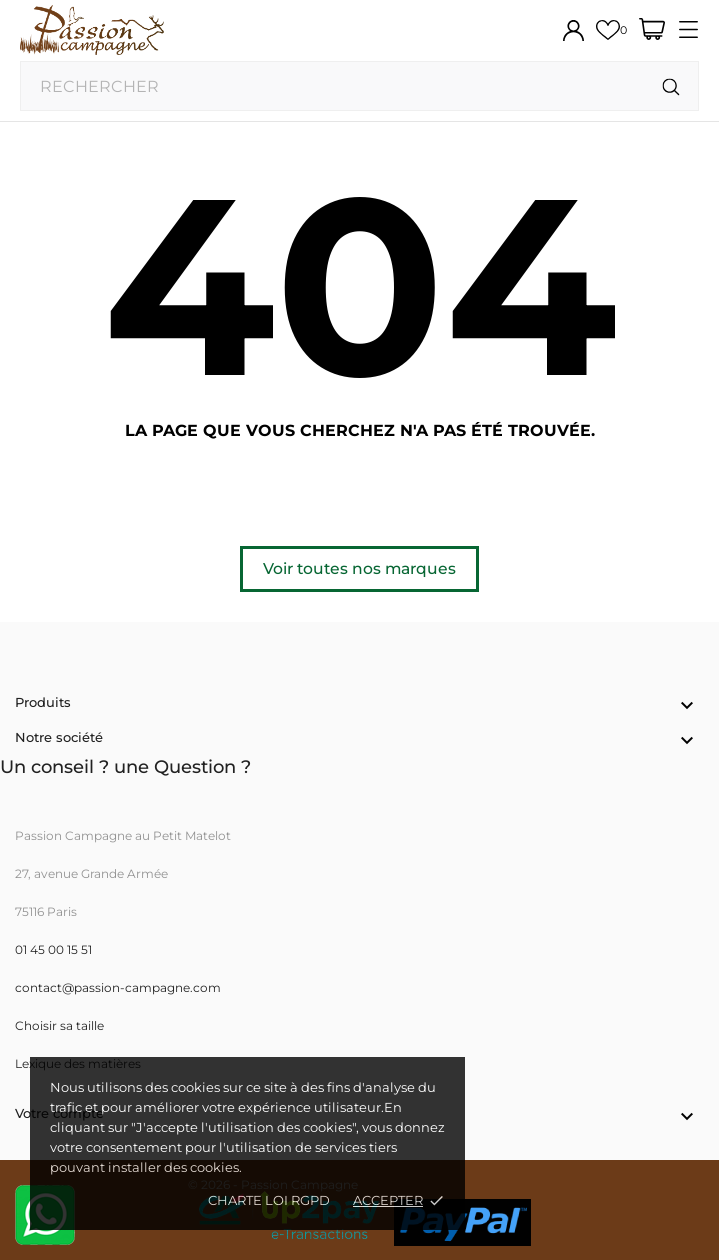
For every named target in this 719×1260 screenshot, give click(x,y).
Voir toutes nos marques (359, 568)
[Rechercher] (671, 87)
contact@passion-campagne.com (118, 987)
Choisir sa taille (59, 1025)
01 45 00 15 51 (53, 949)
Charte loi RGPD (269, 1200)
